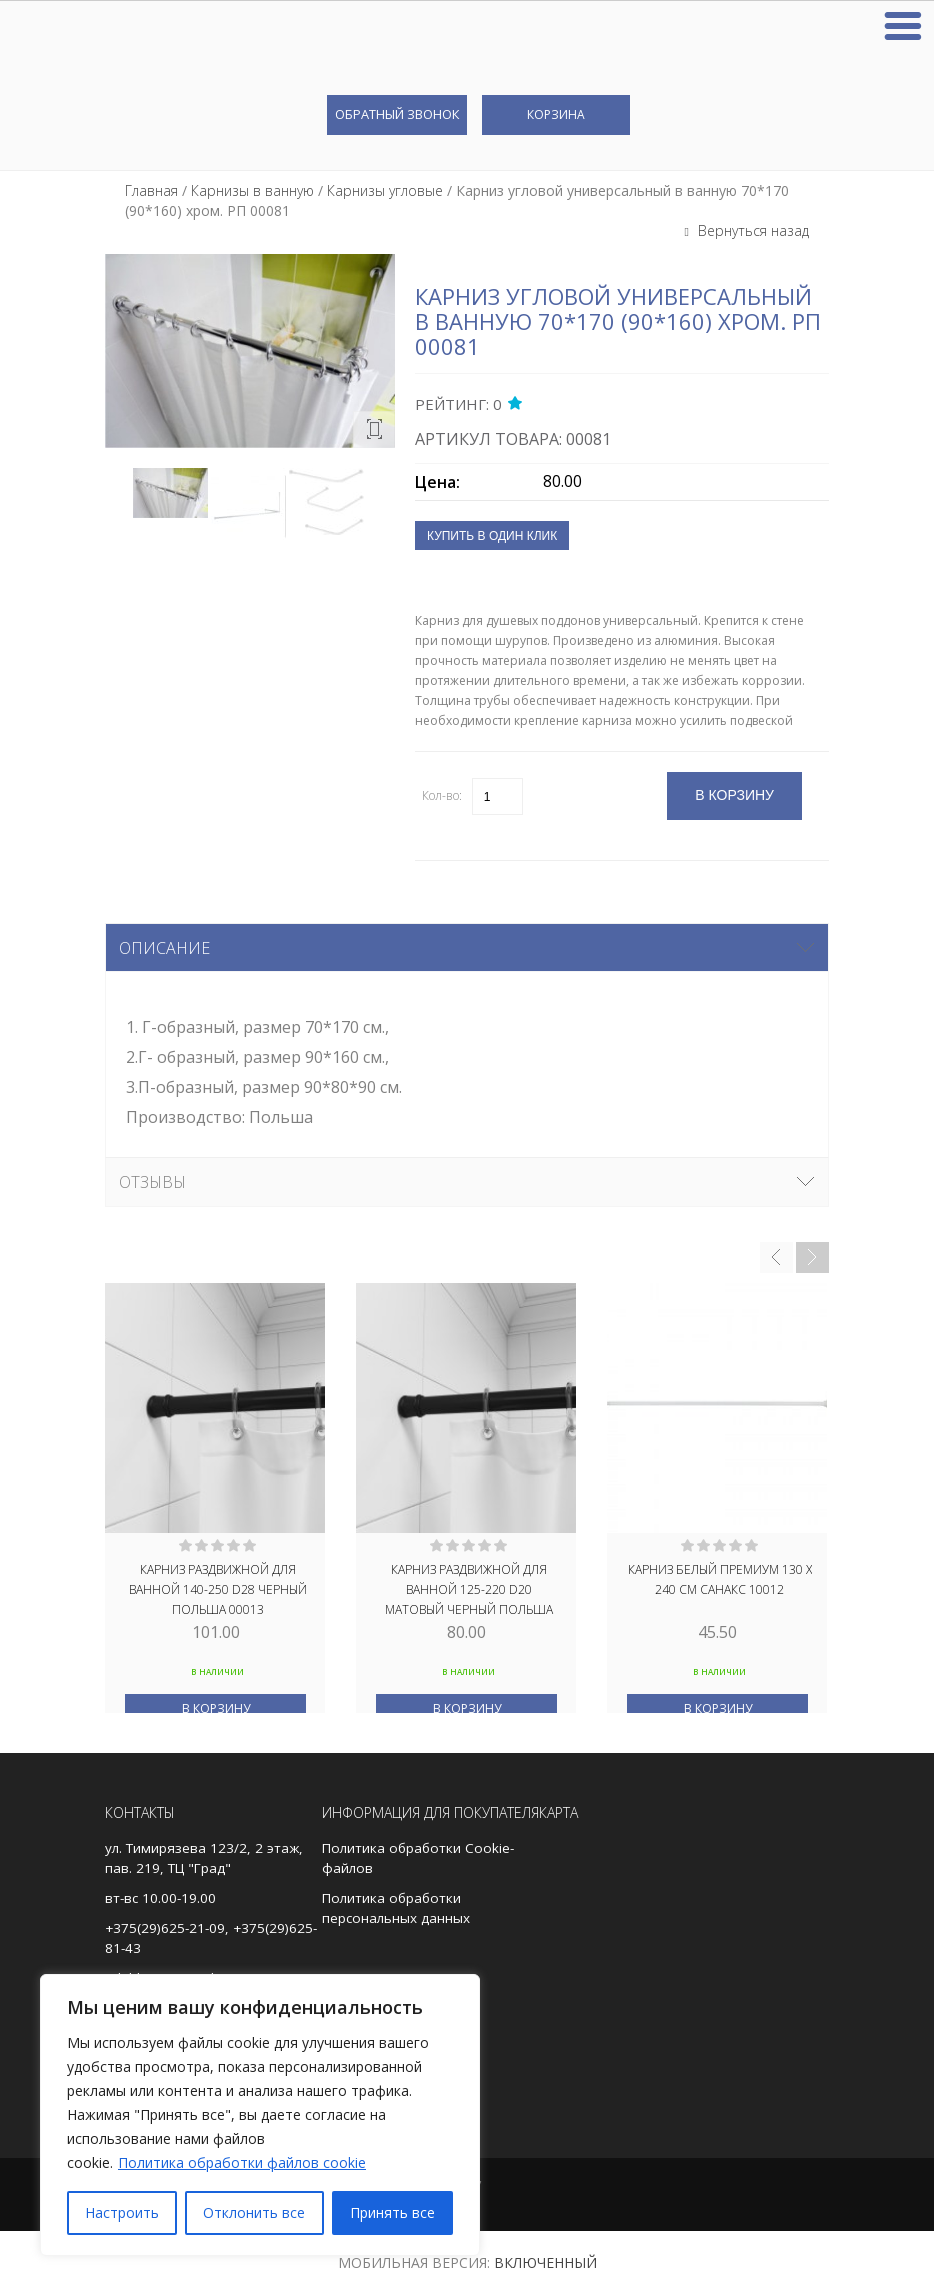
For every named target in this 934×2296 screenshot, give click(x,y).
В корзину (216, 1708)
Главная (151, 190)
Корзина (556, 114)
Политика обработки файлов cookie (242, 2162)
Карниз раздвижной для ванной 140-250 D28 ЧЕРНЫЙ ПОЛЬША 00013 (218, 1588)
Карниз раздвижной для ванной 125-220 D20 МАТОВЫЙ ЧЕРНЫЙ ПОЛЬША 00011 (469, 1588)
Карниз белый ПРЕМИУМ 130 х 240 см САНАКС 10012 (720, 1579)
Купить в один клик (492, 536)
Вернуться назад (751, 230)
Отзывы (152, 1182)
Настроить (122, 2212)
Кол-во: (442, 795)
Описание (164, 948)
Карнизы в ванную (252, 190)
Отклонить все (254, 2212)
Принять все (392, 2212)
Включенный (545, 2262)
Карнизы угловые (385, 190)
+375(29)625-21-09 (165, 1928)
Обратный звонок (397, 114)
